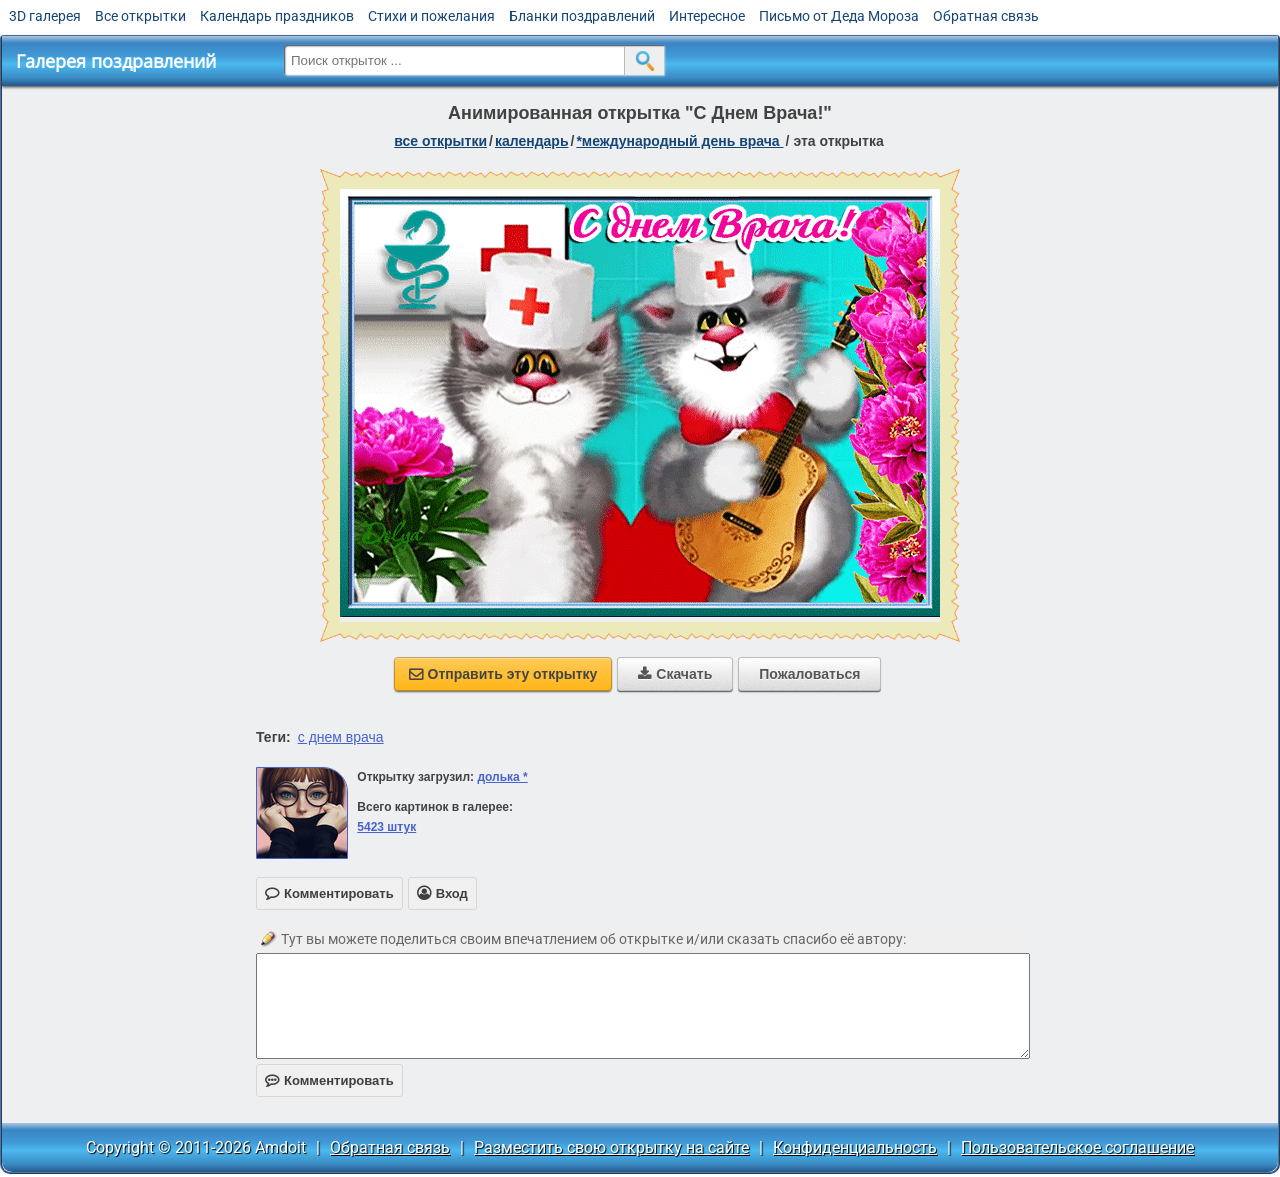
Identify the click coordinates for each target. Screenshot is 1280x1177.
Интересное (707, 16)
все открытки (440, 141)
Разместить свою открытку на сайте (611, 1147)
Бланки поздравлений (582, 16)
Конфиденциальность (855, 1147)
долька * (502, 777)
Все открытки (140, 16)
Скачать (675, 674)
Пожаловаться (809, 674)
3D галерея (45, 16)
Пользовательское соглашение (1077, 1147)
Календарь (532, 141)
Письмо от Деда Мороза (839, 16)
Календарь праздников (277, 16)
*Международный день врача (679, 141)
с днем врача (341, 737)
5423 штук (386, 827)
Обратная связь (986, 16)
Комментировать (329, 1080)
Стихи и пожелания (431, 16)
